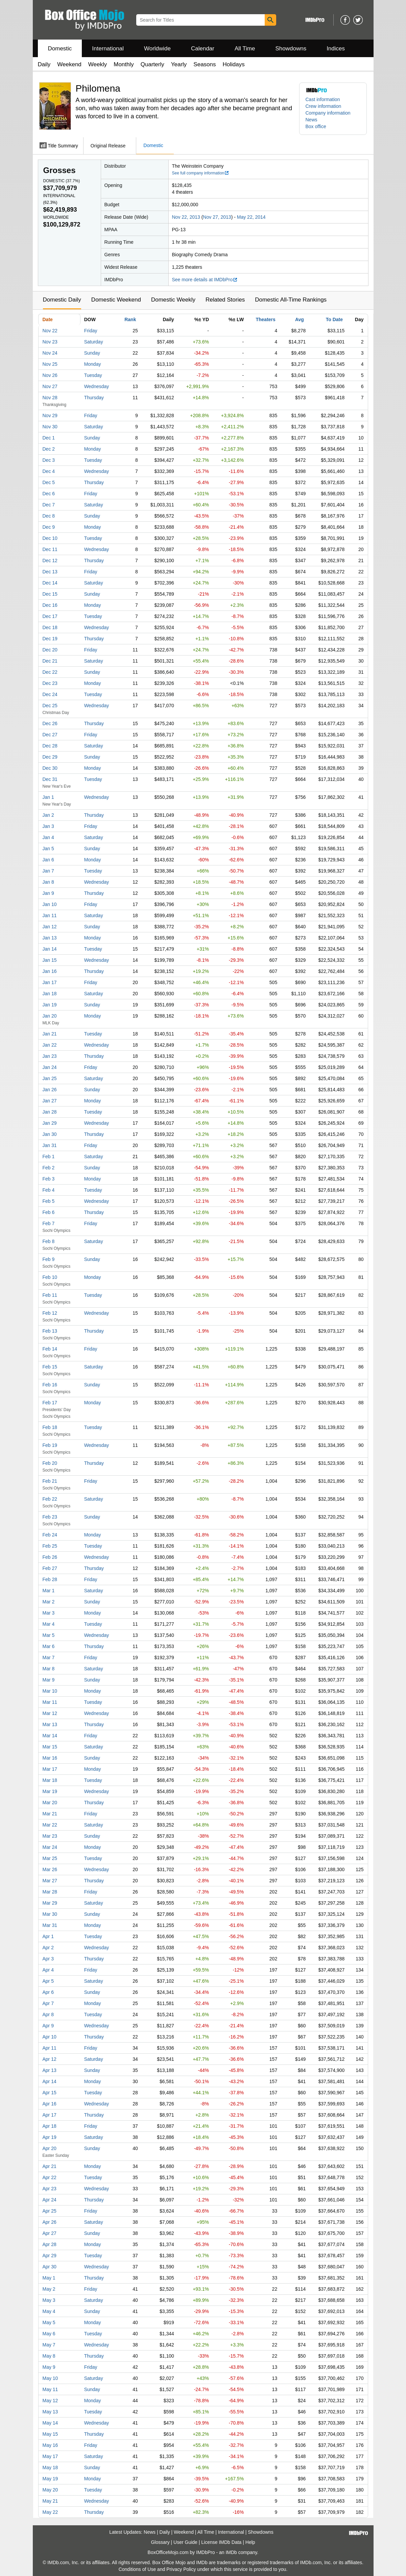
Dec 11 (50, 549)
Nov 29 (50, 415)
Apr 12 (49, 2059)
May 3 (49, 2300)
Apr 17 (49, 2115)
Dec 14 (50, 583)
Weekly (97, 64)
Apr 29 (49, 2255)
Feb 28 (50, 1579)
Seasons (204, 64)
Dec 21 (50, 661)
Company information (328, 113)
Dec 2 (49, 449)
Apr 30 (49, 2266)
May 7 (49, 2344)
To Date (334, 319)
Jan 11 (50, 915)
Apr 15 (49, 2092)
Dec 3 (49, 460)
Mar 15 (50, 1746)
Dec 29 (50, 757)
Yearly (179, 64)
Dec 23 (50, 683)
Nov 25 (50, 364)
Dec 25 (50, 705)
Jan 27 (50, 1100)
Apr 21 (49, 2166)
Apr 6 (48, 1992)
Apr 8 (48, 2014)
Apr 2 (48, 1947)
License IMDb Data (221, 2542)
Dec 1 (49, 437)
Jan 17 (50, 982)
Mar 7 (49, 1657)
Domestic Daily (62, 299)
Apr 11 (49, 2048)
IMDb (231, 2552)
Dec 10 (50, 538)
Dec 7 (49, 504)
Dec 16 (50, 605)
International (108, 48)
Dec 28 (50, 745)
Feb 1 (49, 1156)
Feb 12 (50, 1313)
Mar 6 (49, 1646)
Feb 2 (49, 1167)
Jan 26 (50, 1089)
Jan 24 (50, 1067)
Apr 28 (49, 2244)
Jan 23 (50, 1056)
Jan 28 (50, 1112)
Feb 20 (50, 1463)
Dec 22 (50, 672)
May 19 (50, 2478)
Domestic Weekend (116, 299)
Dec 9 (49, 527)
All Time (245, 48)
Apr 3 (48, 1958)
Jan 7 (48, 871)
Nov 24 (50, 353)
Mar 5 (49, 1635)
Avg (299, 319)
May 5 (49, 2322)
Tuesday (93, 375)
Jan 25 (50, 1078)
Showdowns (290, 48)
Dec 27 (50, 734)
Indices (336, 48)
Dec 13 (50, 571)
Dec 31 (50, 779)
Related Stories (225, 299)
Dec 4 (49, 471)
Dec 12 (50, 560)
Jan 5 (48, 848)
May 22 (50, 2512)
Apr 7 (48, 2003)
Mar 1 (49, 1590)
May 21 (50, 2501)
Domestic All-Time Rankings (291, 299)
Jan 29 (50, 1123)
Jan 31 (50, 1145)
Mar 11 (50, 1702)
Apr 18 (49, 2126)
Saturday (93, 341)
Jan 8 (48, 882)
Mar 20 (50, 1802)
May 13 (50, 2411)
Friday (90, 330)
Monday (92, 364)
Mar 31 (50, 1925)
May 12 (50, 2400)
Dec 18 (50, 627)
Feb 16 (50, 1384)
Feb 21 (50, 1481)
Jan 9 (48, 893)
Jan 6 (48, 859)
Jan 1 (48, 797)
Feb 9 (49, 1259)
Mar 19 (50, 1791)
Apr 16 (49, 2103)
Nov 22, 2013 (186, 217)
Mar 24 (50, 1847)
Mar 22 (50, 1825)
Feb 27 (50, 1568)
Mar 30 (50, 1914)
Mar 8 (49, 1668)
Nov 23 (50, 341)
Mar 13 (50, 1724)
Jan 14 (50, 949)
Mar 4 (49, 1624)
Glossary (160, 2542)
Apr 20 (49, 2148)
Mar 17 (50, 1769)
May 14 (50, 2423)
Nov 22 (50, 330)
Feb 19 (50, 1445)
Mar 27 (50, 1880)
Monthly (124, 64)
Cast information (323, 99)
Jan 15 (50, 960)
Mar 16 (50, 1758)
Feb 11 (50, 1295)
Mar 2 (49, 1601)
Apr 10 (49, 2037)
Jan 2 (48, 815)
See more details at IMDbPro (205, 279)
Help (250, 2542)
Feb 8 (49, 1241)
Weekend (69, 64)
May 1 (49, 2278)
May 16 (50, 2445)
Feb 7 (49, 1223)
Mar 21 (50, 1813)
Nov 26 (50, 375)
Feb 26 (50, 1557)
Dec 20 (50, 649)
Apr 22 (49, 2177)
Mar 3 (49, 1613)
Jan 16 (50, 971)
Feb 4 (49, 1190)
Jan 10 (50, 904)
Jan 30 (50, 1134)
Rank (130, 319)
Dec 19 (50, 638)
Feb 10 (50, 1277)
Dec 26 (50, 723)
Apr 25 (49, 2211)
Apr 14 (49, 2081)
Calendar (202, 48)
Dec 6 (49, 493)
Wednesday (96, 386)
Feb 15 (50, 1366)
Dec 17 (50, 616)
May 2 (49, 2289)
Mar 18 (50, 1780)
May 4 (49, 2311)
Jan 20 (50, 1016)
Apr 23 (49, 2188)
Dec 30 (50, 768)
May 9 (49, 2367)
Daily (44, 64)
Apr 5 (48, 1981)
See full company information (201, 173)
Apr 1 (48, 1936)
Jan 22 (50, 1045)
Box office (316, 126)
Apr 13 (49, 2070)
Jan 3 (48, 826)
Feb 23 (50, 1517)
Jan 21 (50, 1033)
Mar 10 (50, 1691)
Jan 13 (50, 937)
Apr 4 (48, 1970)
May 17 (50, 2456)
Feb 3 (49, 1179)
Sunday (92, 353)
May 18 (50, 2467)
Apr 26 (49, 2222)
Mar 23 (50, 1836)
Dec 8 (49, 516)
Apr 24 (49, 2199)
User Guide (185, 2542)
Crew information (323, 106)
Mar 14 (50, 1735)
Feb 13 (50, 1331)
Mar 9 (49, 1680)
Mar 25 (50, 1858)
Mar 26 (50, 1869)
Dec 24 (50, 694)
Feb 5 (49, 1201)
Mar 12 (50, 1713)
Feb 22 (50, 1499)
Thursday (94, 397)
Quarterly (152, 64)
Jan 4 (48, 837)
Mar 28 (50, 1891)
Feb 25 (50, 1546)
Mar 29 (50, 1903)
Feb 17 (50, 1402)
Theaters (265, 319)
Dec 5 (49, 482)
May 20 (50, 2489)
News (311, 119)
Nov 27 (50, 386)
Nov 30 (50, 426)
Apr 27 (49, 2233)
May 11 (50, 2389)
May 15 (50, 2434)
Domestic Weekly (173, 299)
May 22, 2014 (251, 217)
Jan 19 (50, 1004)
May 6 (49, 2333)
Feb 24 (50, 1534)
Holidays (234, 64)
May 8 (49, 2356)
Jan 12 (50, 926)
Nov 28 (50, 397)
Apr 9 (48, 2025)
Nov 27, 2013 (217, 217)
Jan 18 (50, 993)
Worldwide (157, 48)
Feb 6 (49, 1212)
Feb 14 (50, 1349)
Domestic (60, 48)
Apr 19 (49, 2137)
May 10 (50, 2378)
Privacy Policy (181, 2569)
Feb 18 (50, 1427)
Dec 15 (50, 594)
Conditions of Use (137, 2569)
